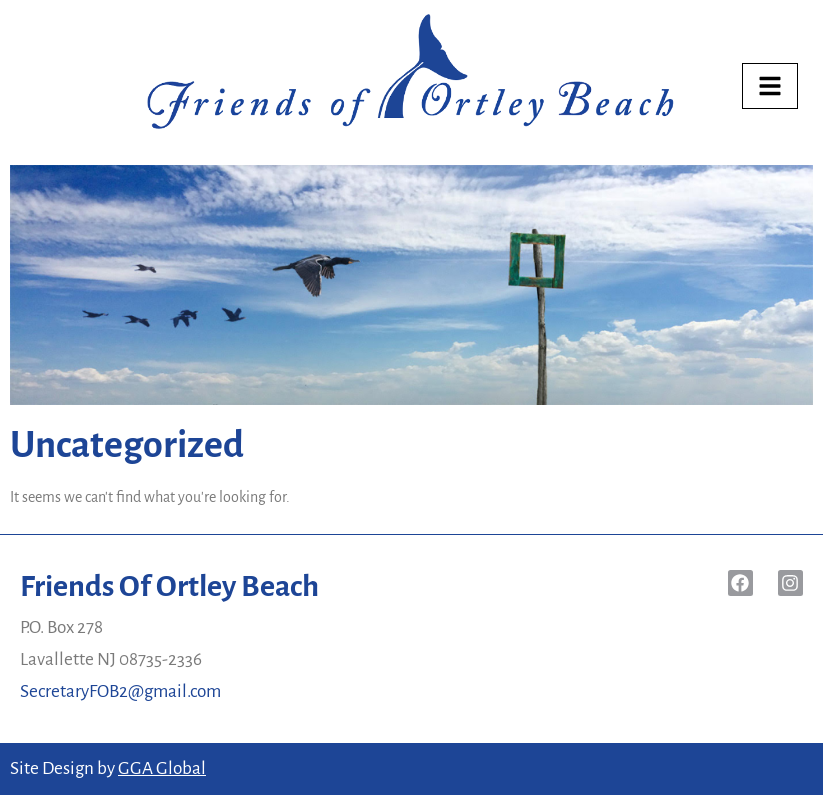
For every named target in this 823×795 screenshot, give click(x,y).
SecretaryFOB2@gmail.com (120, 691)
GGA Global (162, 768)
